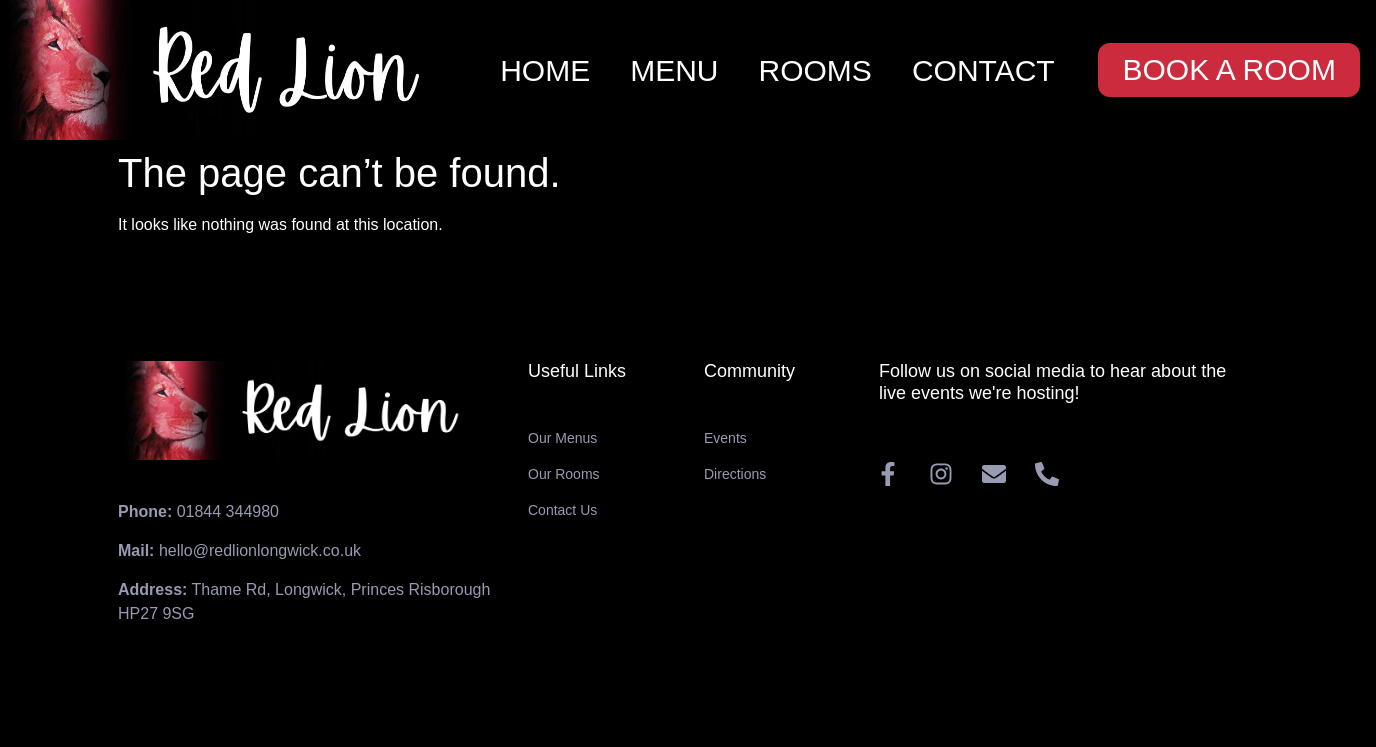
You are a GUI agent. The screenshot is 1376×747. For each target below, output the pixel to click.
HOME (545, 70)
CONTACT (983, 70)
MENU (674, 70)
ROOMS (815, 70)
